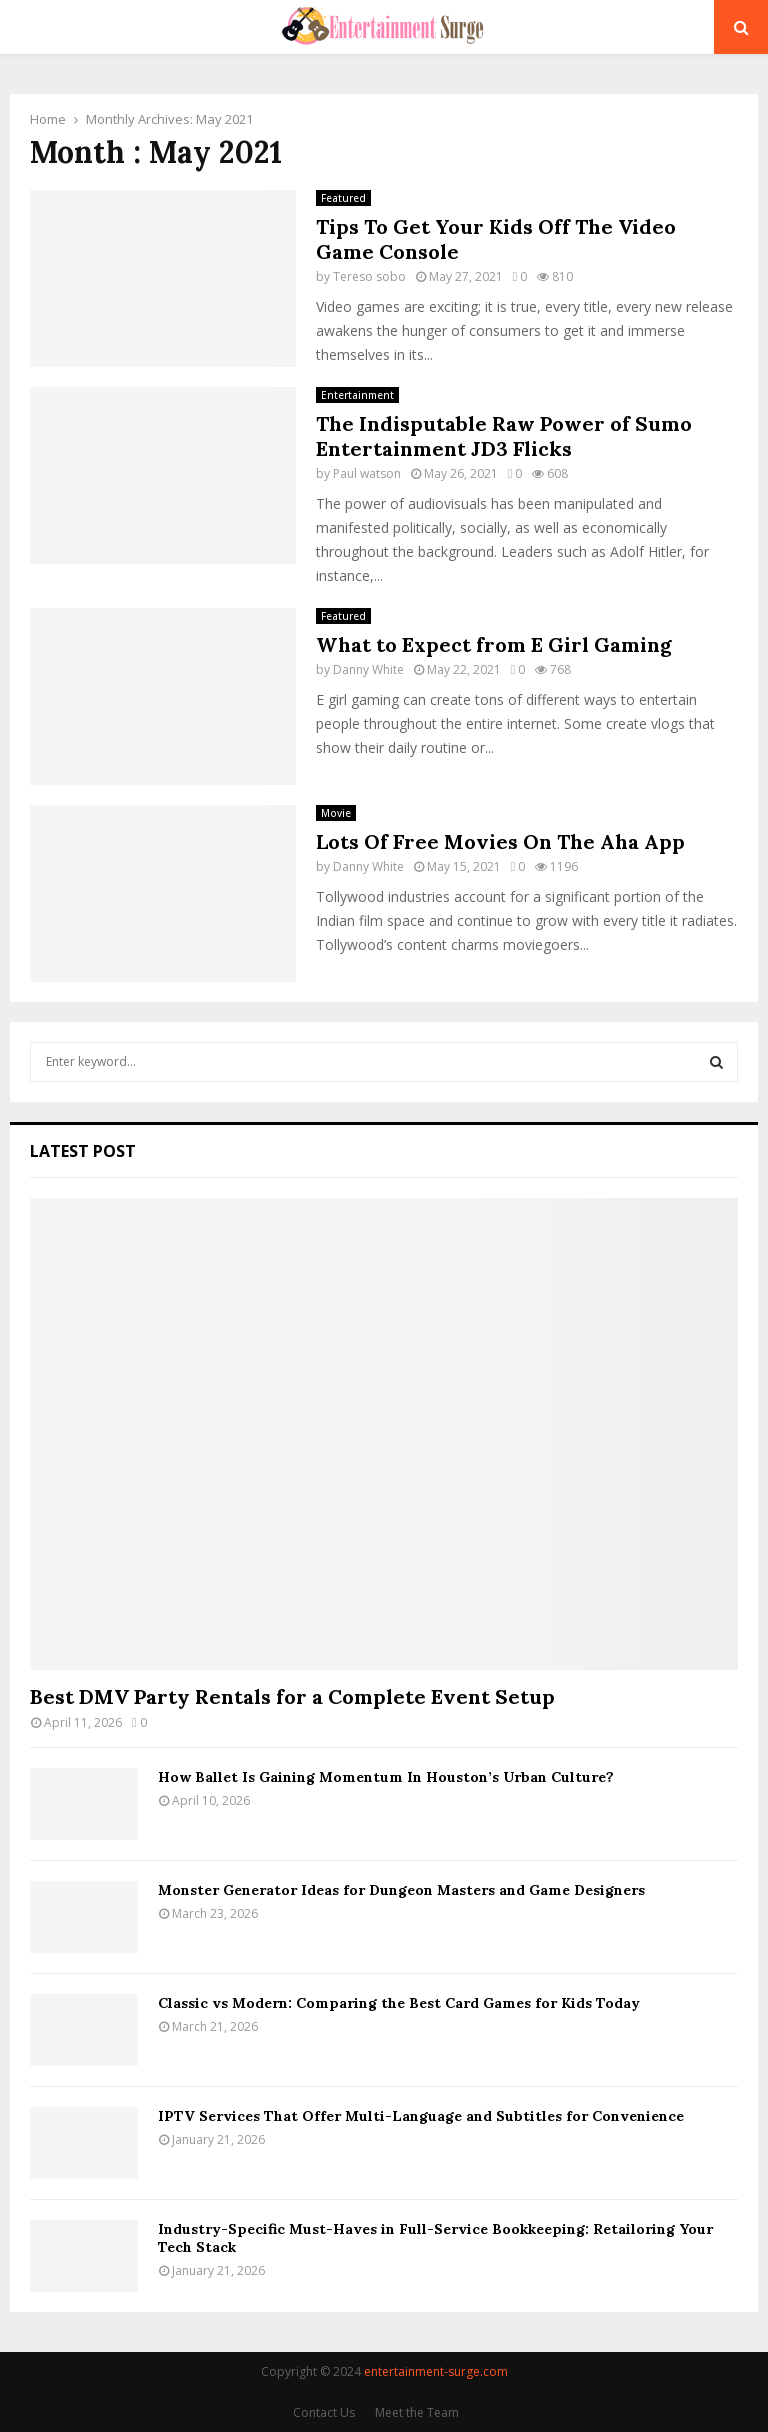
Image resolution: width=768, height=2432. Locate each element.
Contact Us (324, 2412)
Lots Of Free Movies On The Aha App (500, 841)
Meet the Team (417, 2412)
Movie (336, 813)
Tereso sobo (369, 276)
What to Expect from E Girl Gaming (494, 644)
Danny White (368, 669)
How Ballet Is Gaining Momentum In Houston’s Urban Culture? (386, 1777)
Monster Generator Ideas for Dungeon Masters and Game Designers (401, 1890)
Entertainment (357, 395)
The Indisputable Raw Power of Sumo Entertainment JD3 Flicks (504, 436)
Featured (343, 198)
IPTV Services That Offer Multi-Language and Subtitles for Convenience (421, 2116)
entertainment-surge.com (436, 2371)
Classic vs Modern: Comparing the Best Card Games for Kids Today (399, 2003)
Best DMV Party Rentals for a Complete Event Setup (292, 1696)
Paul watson (367, 473)
